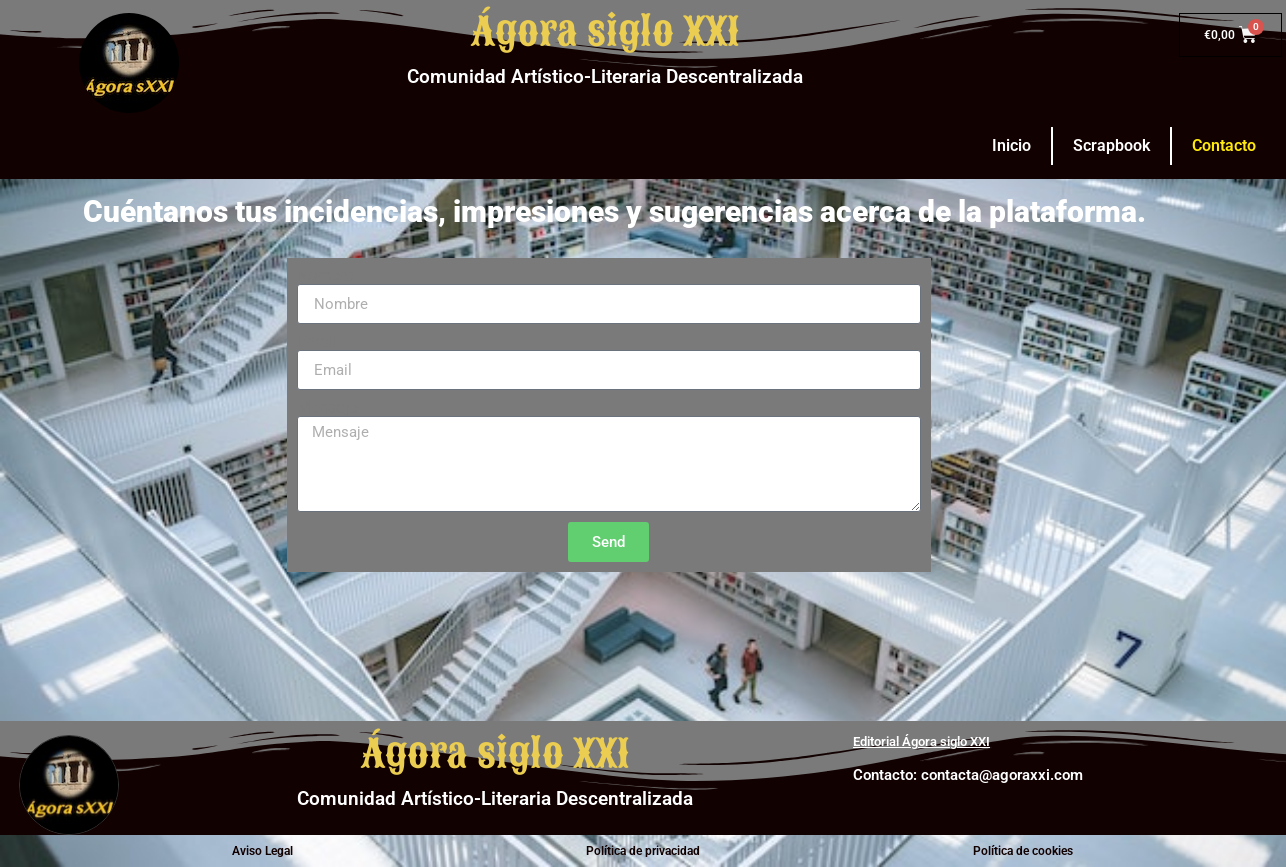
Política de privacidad (643, 851)
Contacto (1224, 145)
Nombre (325, 276)
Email (317, 342)
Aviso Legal (262, 851)
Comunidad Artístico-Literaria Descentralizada (605, 76)
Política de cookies (1023, 851)
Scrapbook (1111, 145)
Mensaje (327, 408)
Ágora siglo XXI (605, 32)
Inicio (1011, 145)
